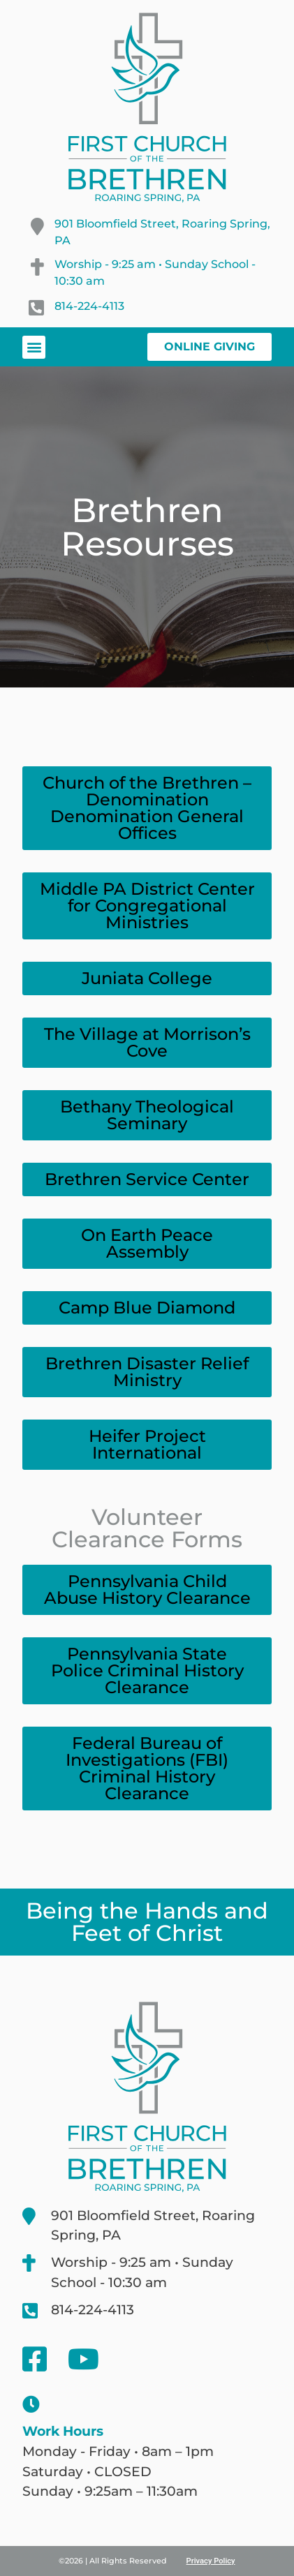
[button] (33, 347)
